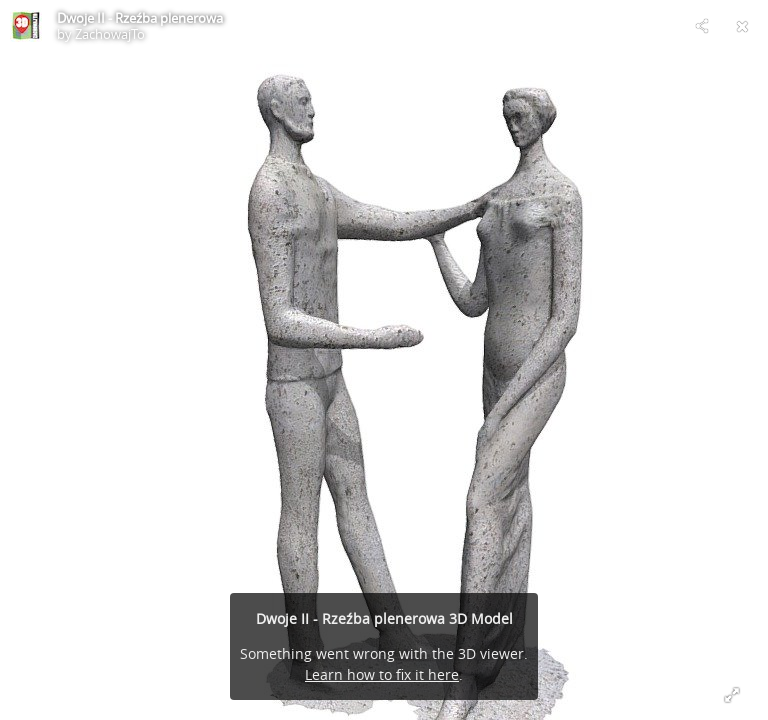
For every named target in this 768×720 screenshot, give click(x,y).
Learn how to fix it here (382, 674)
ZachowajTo (110, 34)
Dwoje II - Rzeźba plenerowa (140, 18)
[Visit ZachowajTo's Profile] (26, 26)
